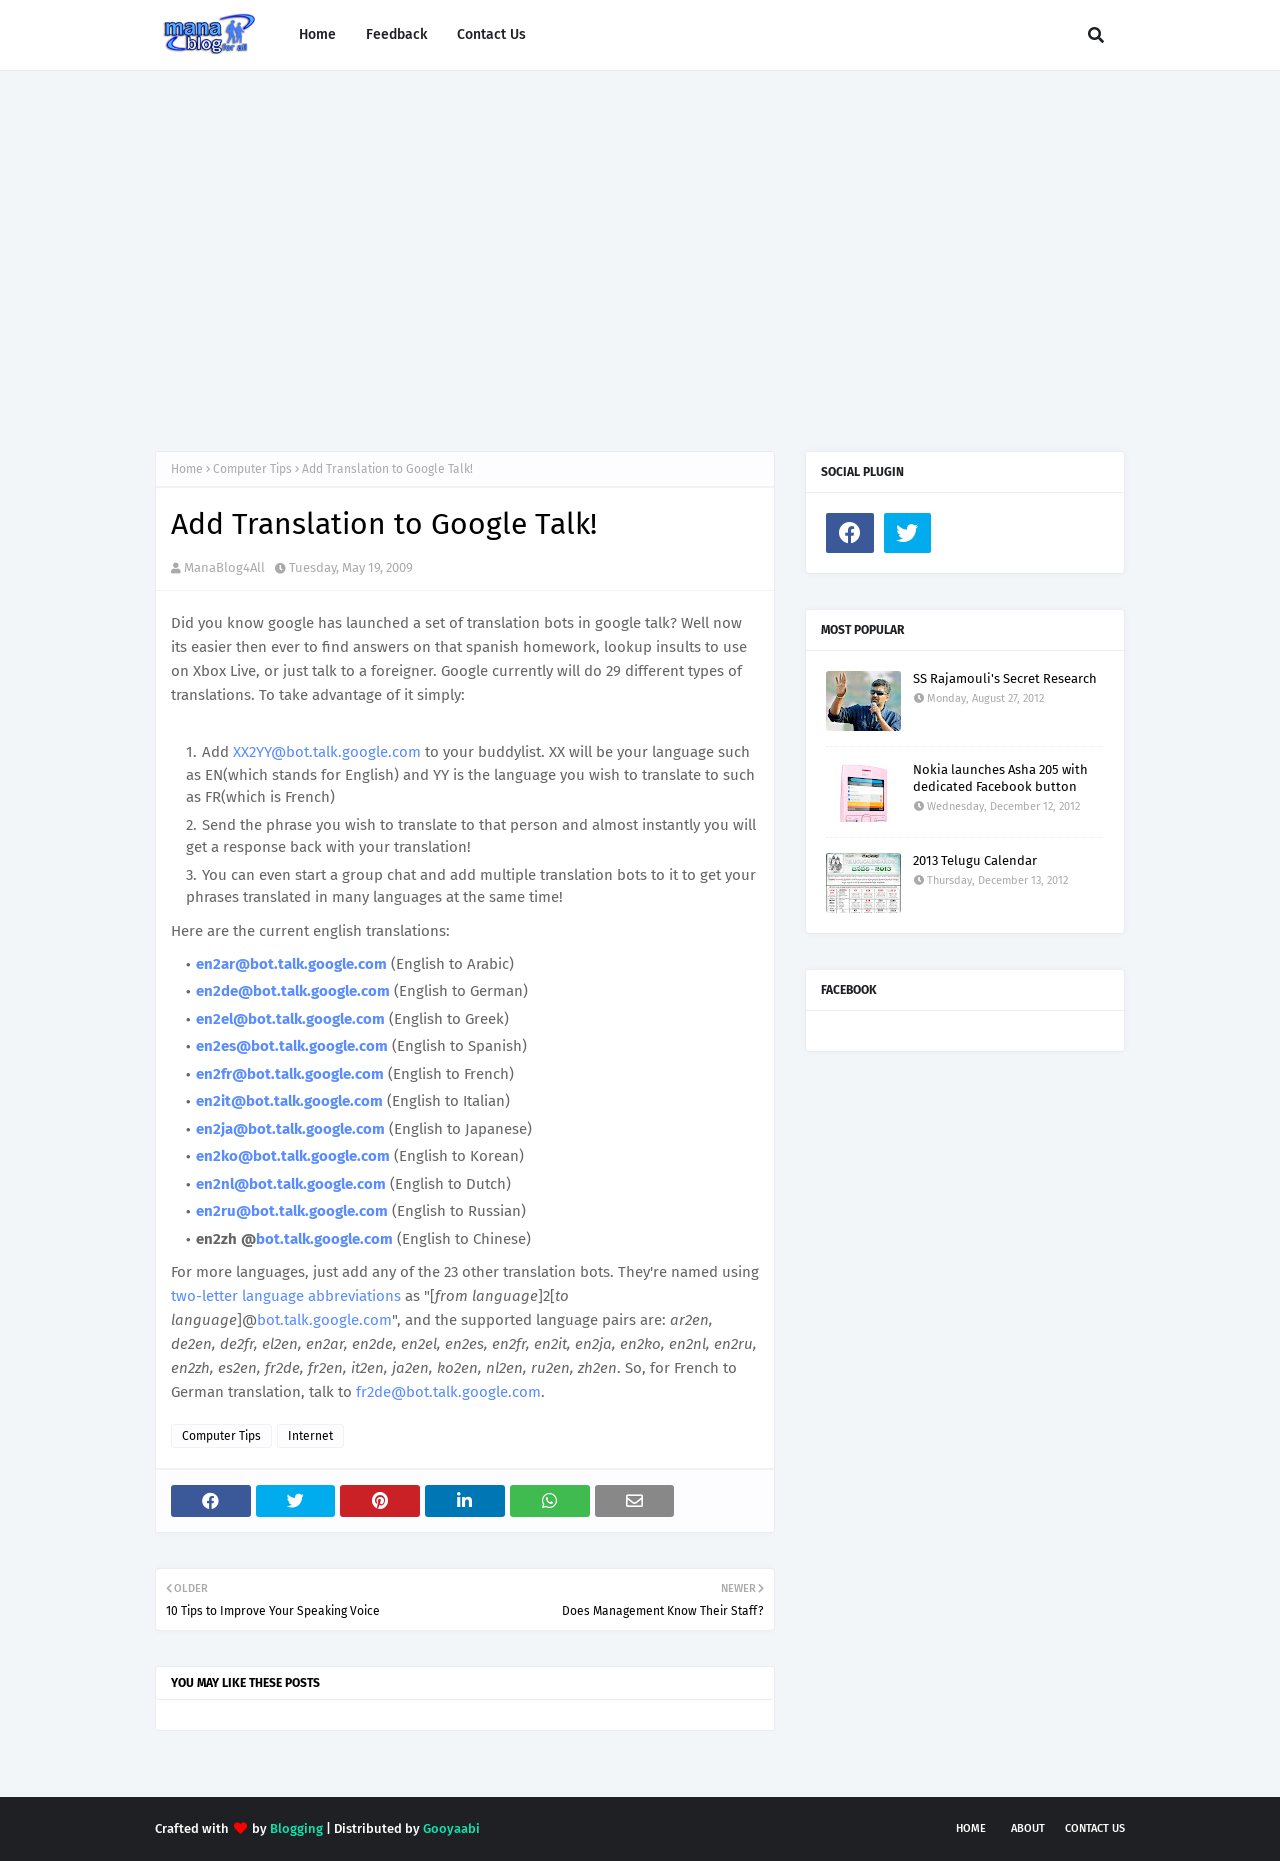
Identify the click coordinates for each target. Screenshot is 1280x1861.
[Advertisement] (640, 241)
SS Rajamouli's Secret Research (1005, 678)
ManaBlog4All (224, 567)
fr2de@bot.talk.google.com (448, 1392)
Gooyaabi (451, 1828)
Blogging (296, 1828)
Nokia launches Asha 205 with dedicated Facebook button (1000, 778)
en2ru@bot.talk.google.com (292, 1211)
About (1028, 1828)
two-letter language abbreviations (286, 1296)
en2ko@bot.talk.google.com (293, 1156)
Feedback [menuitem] (396, 34)
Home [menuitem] (317, 34)
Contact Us (1095, 1828)
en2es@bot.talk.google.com (292, 1046)
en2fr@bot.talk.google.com (290, 1074)
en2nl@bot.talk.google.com (291, 1184)
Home (187, 469)
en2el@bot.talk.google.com (290, 1019)
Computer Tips (252, 469)
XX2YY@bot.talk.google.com (327, 752)
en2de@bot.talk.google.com (293, 991)
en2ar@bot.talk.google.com (291, 964)
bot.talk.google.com (324, 1239)
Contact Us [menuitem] (491, 34)
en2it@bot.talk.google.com (289, 1101)
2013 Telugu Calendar (975, 860)
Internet (310, 1436)
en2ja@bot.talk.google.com (290, 1129)
